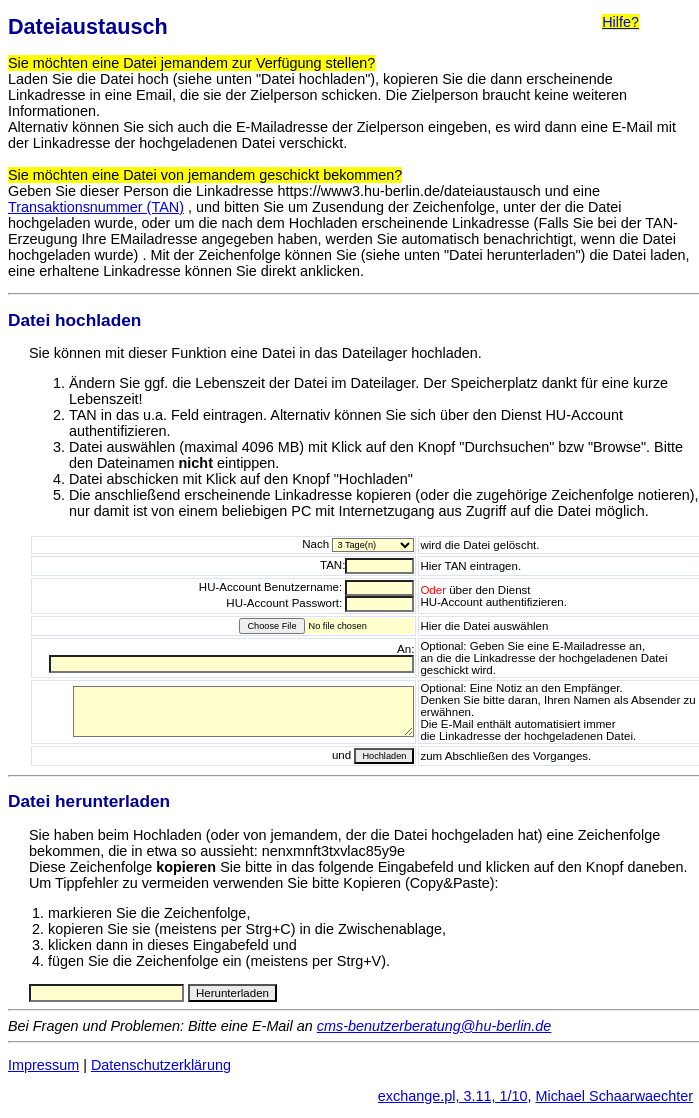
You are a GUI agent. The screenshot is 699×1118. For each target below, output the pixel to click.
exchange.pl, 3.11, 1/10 (453, 1096)
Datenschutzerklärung (161, 1065)
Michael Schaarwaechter (614, 1096)
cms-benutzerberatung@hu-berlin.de (434, 1026)
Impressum (43, 1065)
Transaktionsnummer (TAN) (96, 207)
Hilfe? (620, 22)
